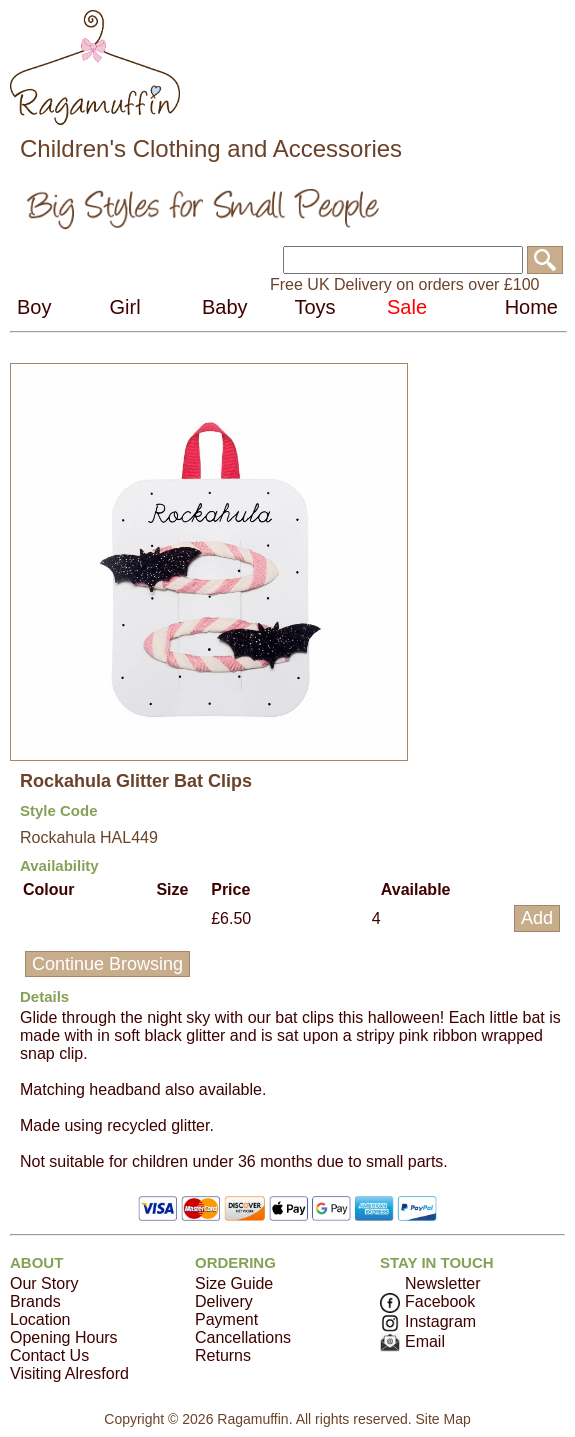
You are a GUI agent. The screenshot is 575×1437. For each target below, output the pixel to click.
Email (412, 1341)
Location (40, 1319)
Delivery (224, 1301)
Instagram (428, 1321)
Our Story (44, 1283)
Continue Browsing (107, 964)
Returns (223, 1355)
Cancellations (243, 1337)
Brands (35, 1301)
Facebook (427, 1301)
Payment (226, 1319)
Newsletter (443, 1283)
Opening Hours (64, 1337)
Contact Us (49, 1355)
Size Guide (234, 1283)
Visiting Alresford (69, 1373)
